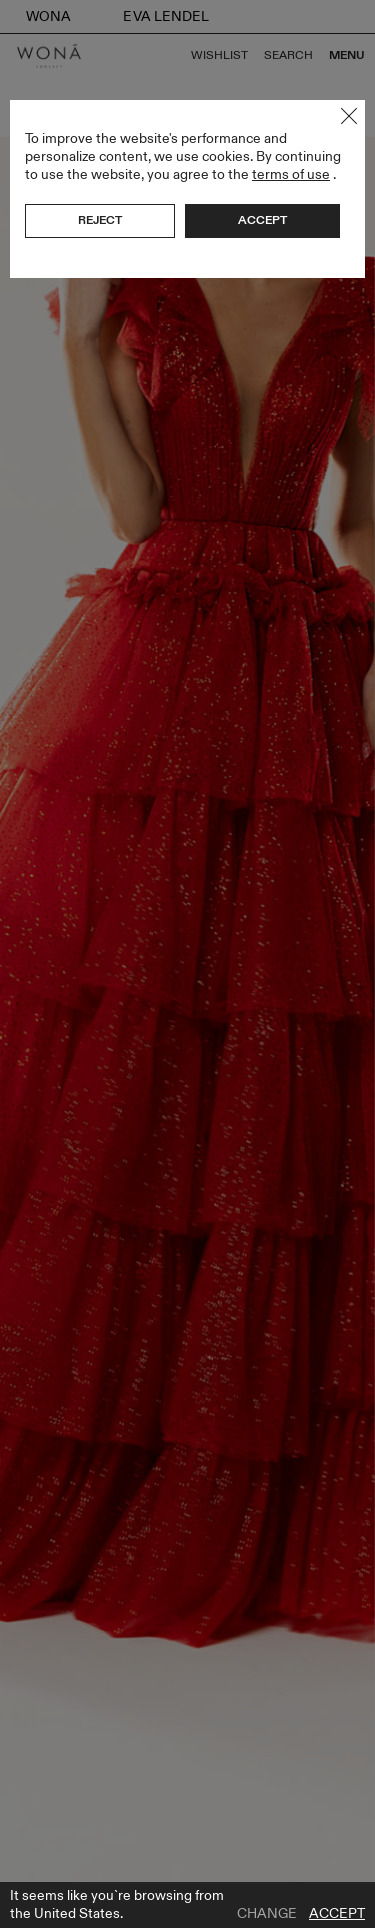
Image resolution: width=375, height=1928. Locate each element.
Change (267, 1914)
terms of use (291, 174)
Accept (337, 1914)
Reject (100, 220)
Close (349, 116)
